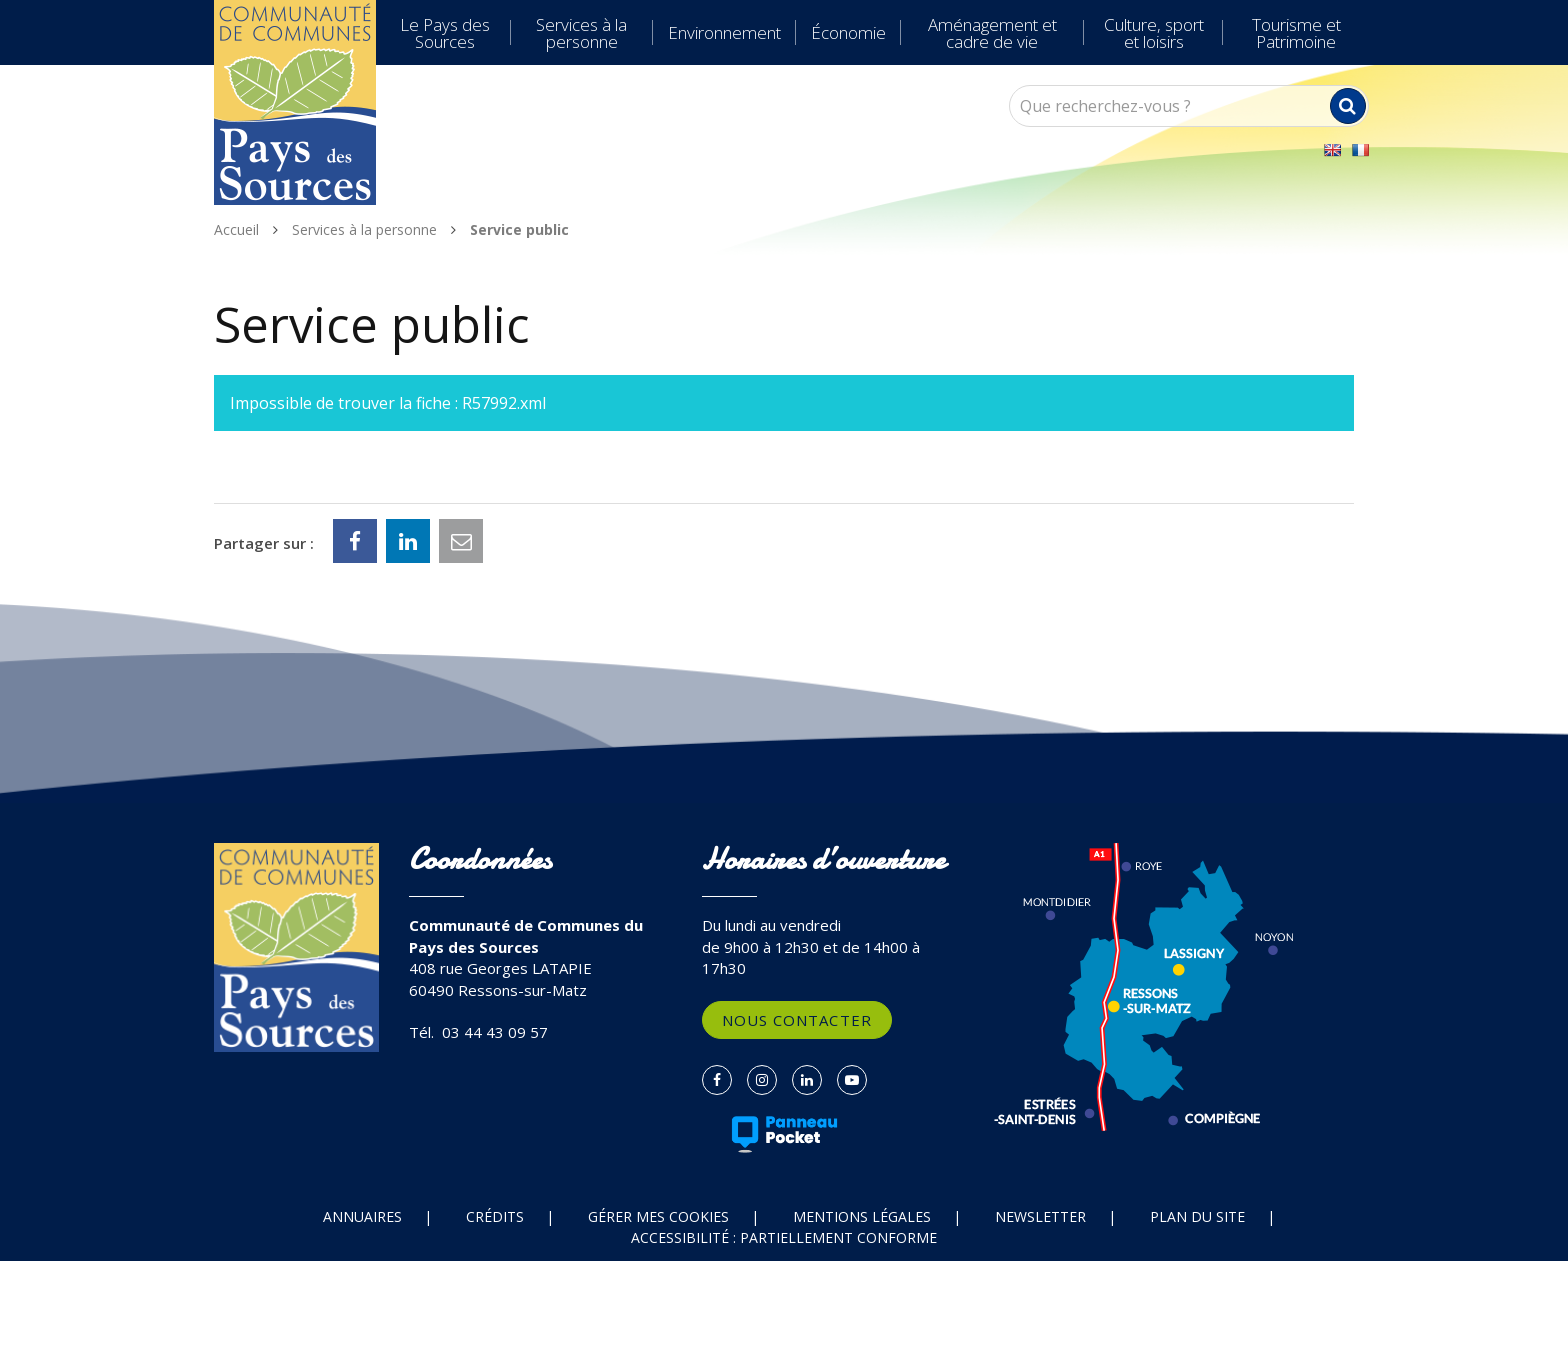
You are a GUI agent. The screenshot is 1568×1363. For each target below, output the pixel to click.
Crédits (495, 1216)
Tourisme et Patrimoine (1296, 33)
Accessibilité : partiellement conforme (784, 1237)
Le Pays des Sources (445, 33)
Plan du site (1197, 1216)
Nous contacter (797, 1020)
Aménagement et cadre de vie (992, 33)
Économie (848, 32)
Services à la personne (581, 33)
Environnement (724, 32)
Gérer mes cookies (658, 1216)
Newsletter (1040, 1216)
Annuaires (362, 1216)
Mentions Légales (862, 1216)
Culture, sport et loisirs (1154, 33)
